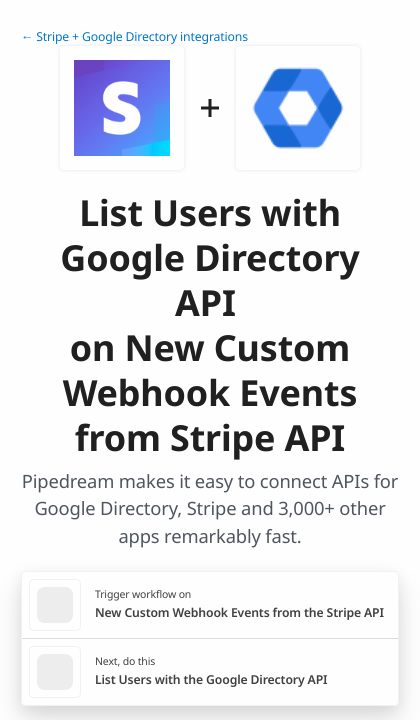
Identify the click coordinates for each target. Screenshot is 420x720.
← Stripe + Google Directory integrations (134, 36)
